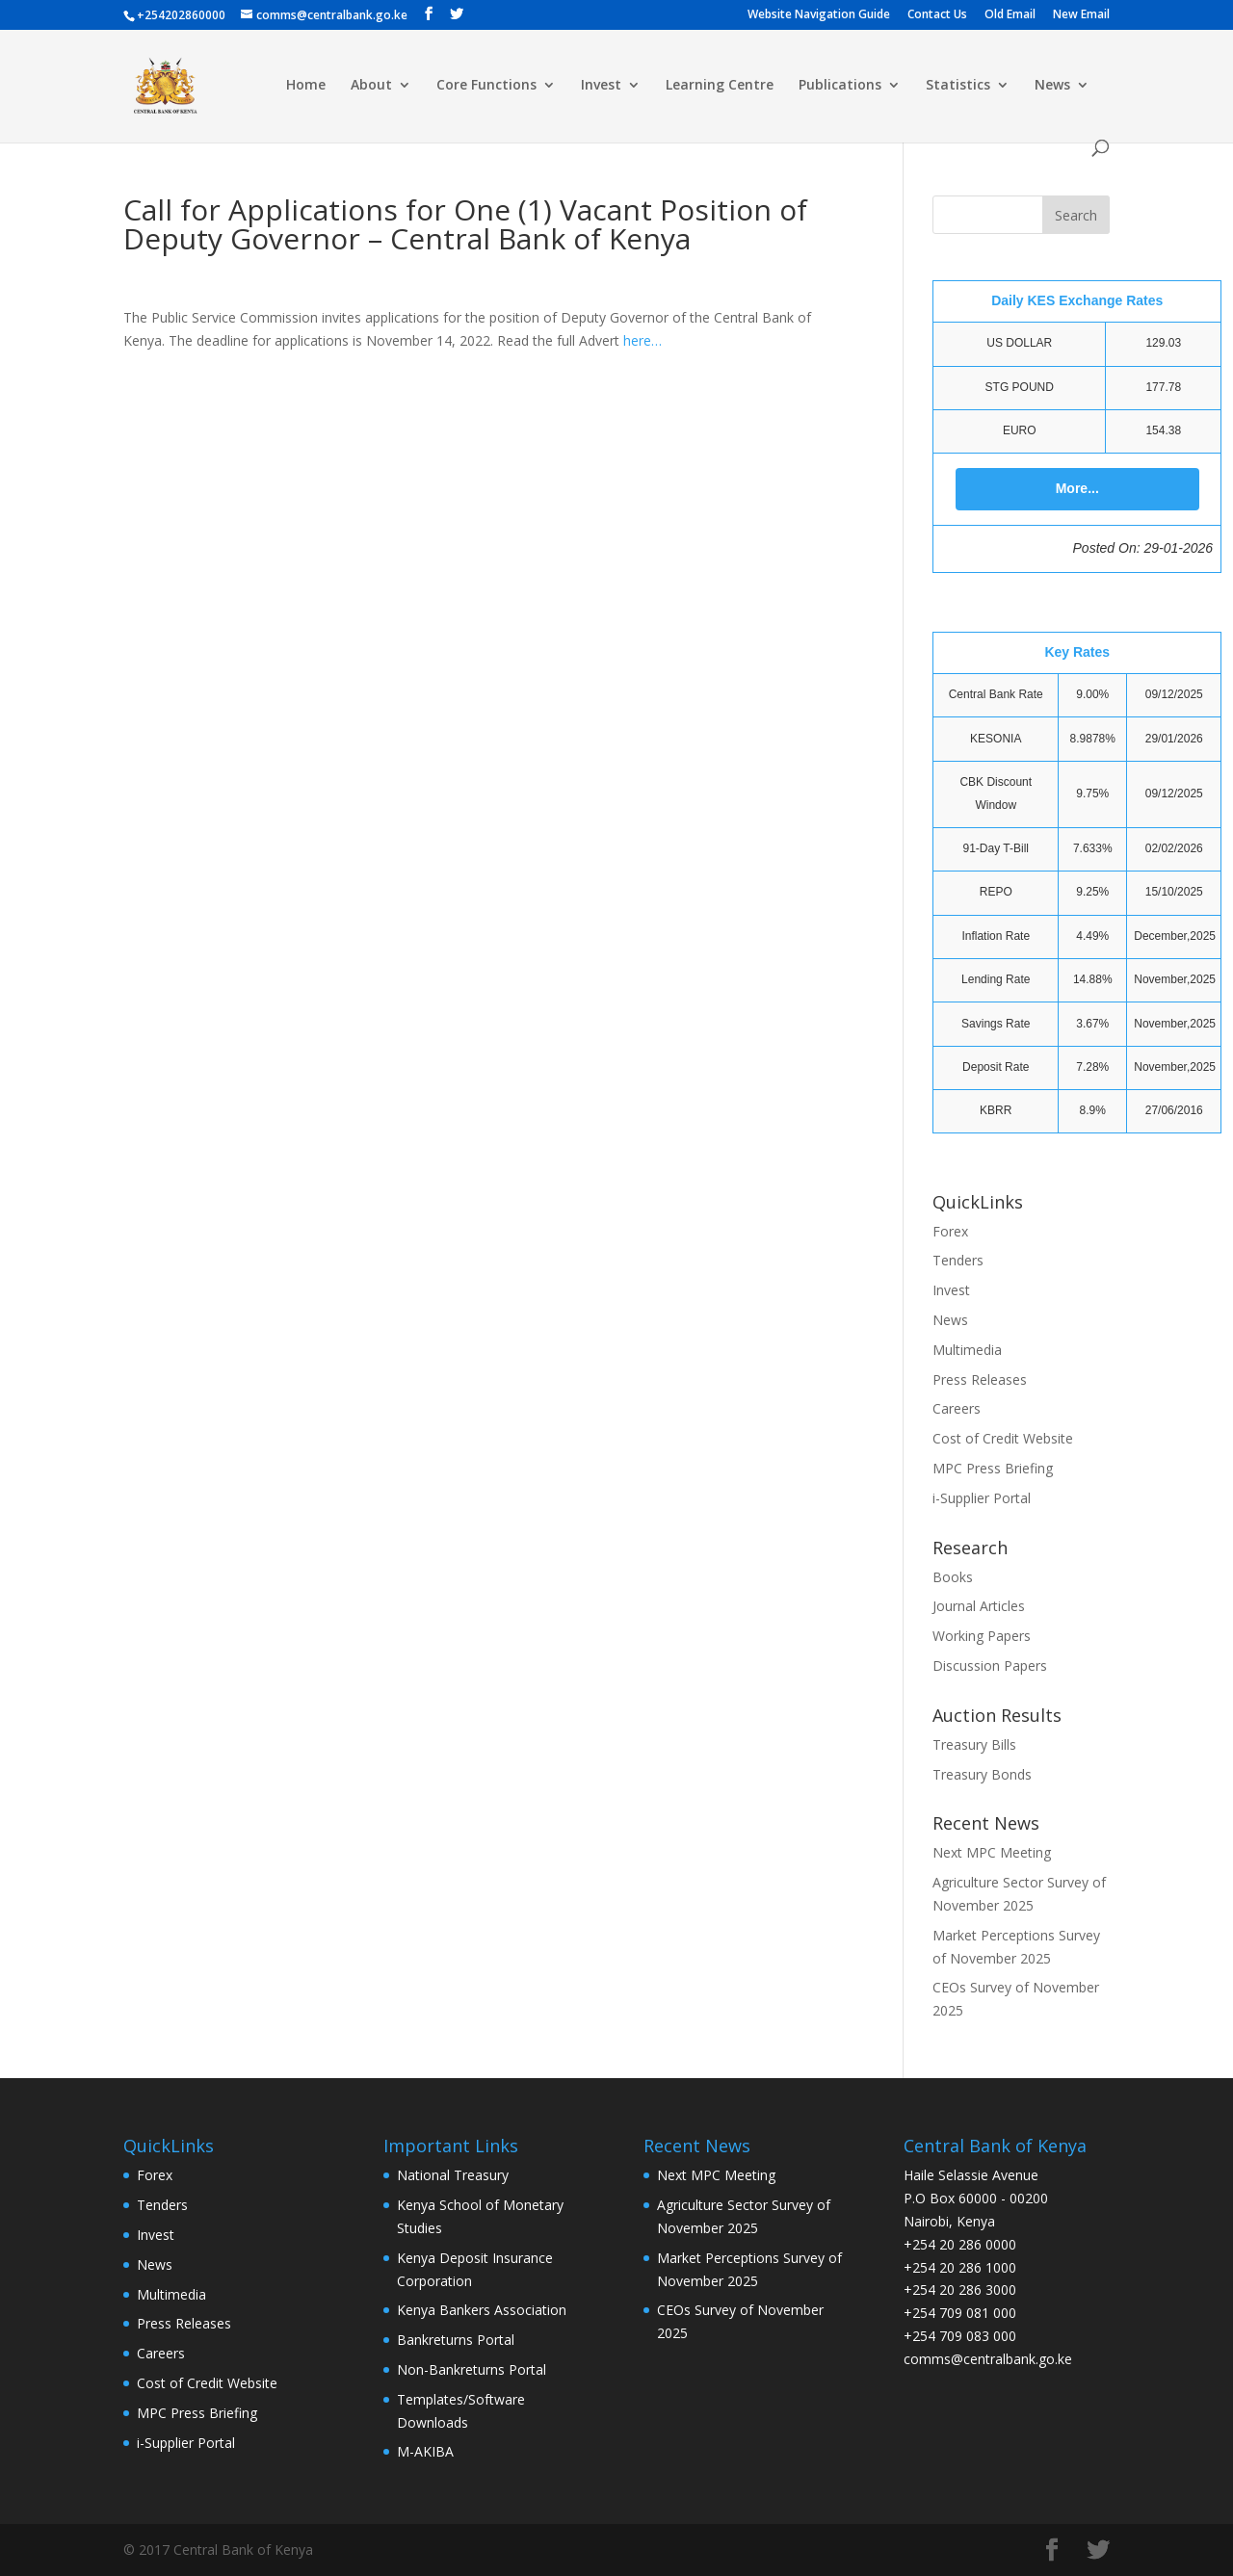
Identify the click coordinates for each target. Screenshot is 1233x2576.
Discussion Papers (989, 1665)
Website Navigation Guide (819, 15)
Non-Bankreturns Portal (471, 2369)
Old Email (1010, 15)
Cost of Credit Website (1002, 1438)
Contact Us (937, 15)
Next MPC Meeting (991, 1852)
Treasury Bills (974, 1744)
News (1052, 85)
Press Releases (979, 1379)
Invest (601, 85)
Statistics (958, 85)
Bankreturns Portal (455, 2339)
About (371, 85)
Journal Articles (978, 1606)
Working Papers (981, 1635)
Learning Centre (720, 85)
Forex (950, 1231)
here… (642, 340)
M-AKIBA (425, 2451)
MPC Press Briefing (992, 1468)
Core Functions (486, 85)
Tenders (958, 1260)
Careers (956, 1408)
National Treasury (453, 2175)
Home (306, 85)
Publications (840, 85)
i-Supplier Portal (981, 1498)
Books (952, 1577)
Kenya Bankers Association (481, 2310)
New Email (1081, 15)
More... (1077, 488)
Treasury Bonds (982, 1774)
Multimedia (967, 1349)
